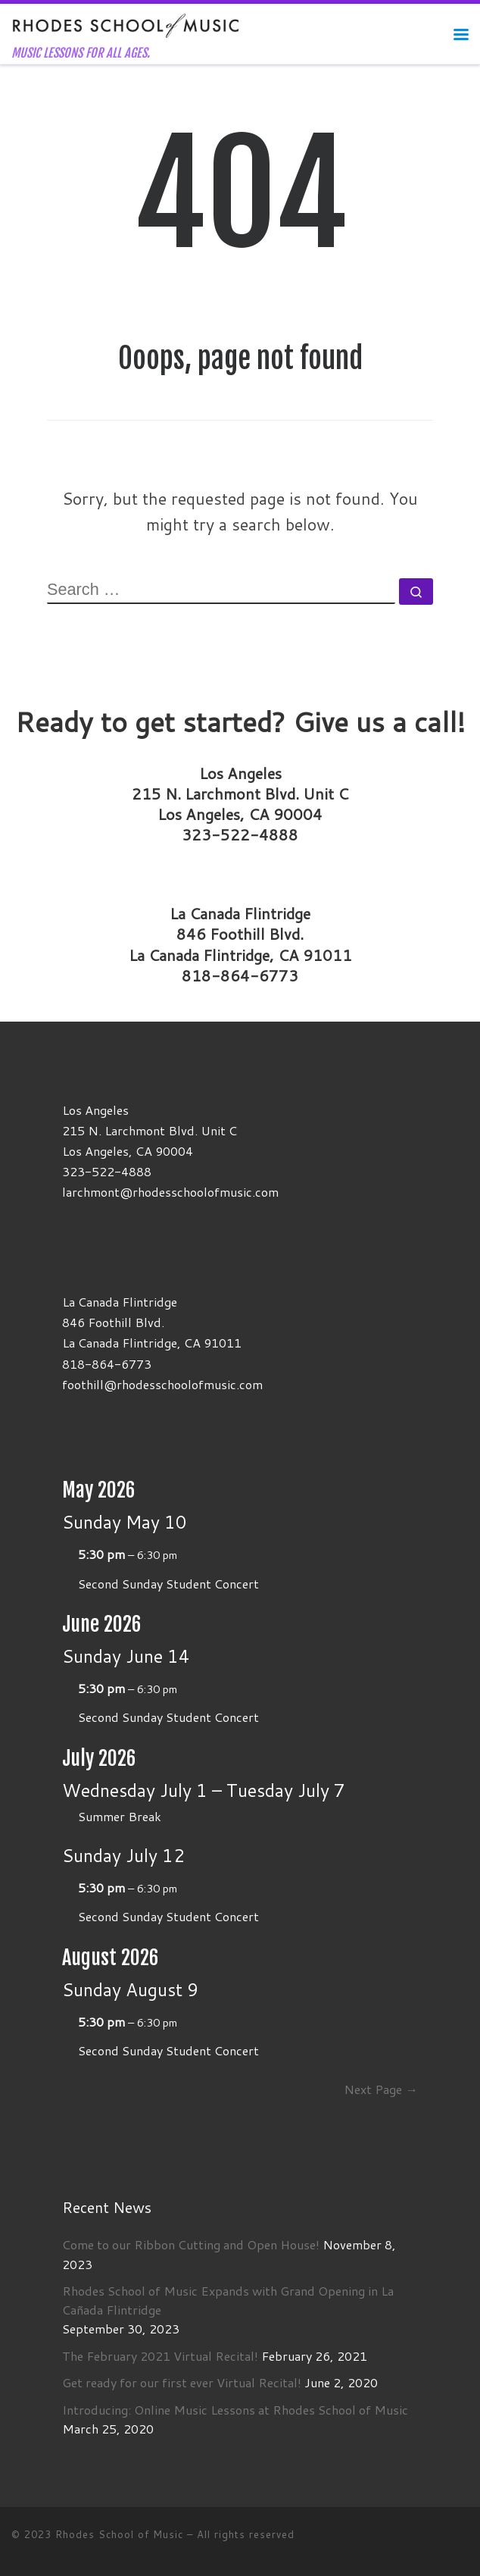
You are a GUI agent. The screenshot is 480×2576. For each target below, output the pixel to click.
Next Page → (380, 2089)
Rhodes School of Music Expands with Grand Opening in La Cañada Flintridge (228, 2300)
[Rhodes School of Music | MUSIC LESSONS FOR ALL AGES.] (126, 25)
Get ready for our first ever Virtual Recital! (181, 2382)
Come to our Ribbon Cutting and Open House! (190, 2244)
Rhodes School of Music (119, 2534)
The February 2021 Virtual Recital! (160, 2356)
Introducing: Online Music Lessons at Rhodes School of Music (235, 2409)
